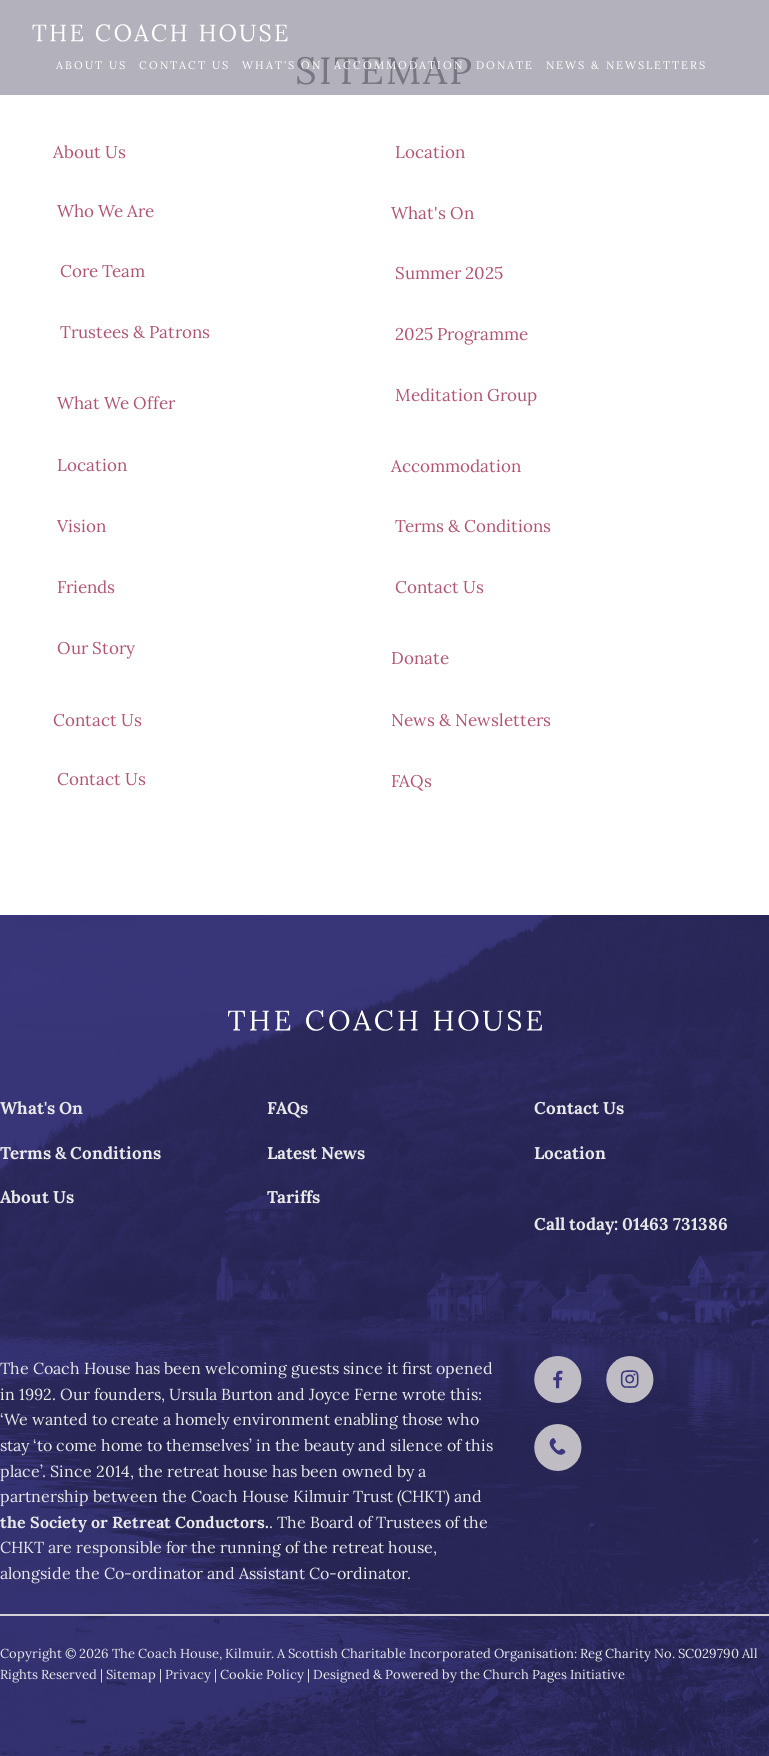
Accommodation (399, 65)
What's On (282, 65)
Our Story (96, 648)
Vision (81, 526)
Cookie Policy (262, 1674)
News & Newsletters (626, 65)
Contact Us (184, 65)
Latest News (316, 1153)
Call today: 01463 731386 (631, 1224)
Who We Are (105, 211)
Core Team (102, 271)
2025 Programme (461, 334)
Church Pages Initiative (554, 1674)
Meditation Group (466, 395)
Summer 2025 (449, 273)
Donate (505, 65)
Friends (86, 587)
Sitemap (131, 1674)
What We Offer (116, 403)
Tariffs (293, 1197)
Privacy (188, 1674)
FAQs (74, 125)
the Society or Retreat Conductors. (134, 1522)
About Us (91, 65)
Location (92, 465)
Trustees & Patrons (135, 332)
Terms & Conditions (473, 526)
